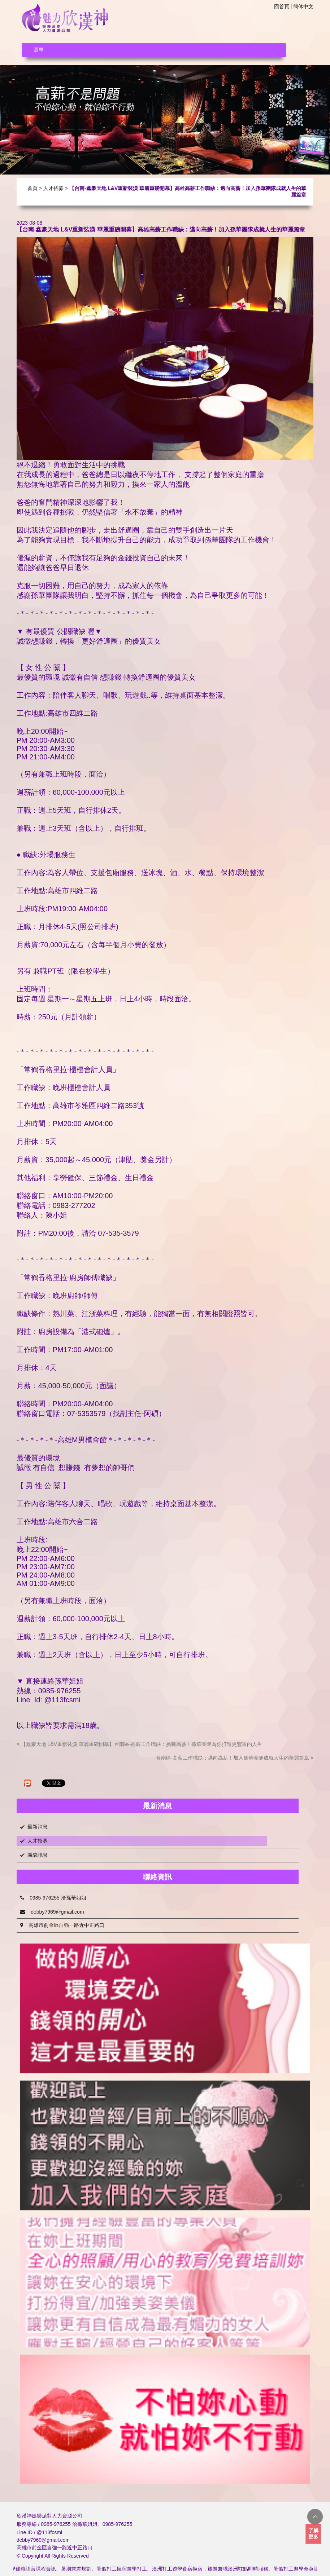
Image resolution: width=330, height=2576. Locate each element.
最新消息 (37, 1827)
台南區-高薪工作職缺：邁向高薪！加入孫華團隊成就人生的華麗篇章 (235, 1758)
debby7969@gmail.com (52, 1912)
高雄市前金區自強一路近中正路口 (62, 1925)
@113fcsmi (49, 2532)
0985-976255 (118, 2524)
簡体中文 (303, 6)
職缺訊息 (37, 1855)
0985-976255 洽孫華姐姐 (53, 1898)
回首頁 (281, 6)
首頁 (32, 188)
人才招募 (53, 188)
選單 (39, 50)
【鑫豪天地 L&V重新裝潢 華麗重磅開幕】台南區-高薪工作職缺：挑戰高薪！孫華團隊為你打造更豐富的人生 (139, 1744)
